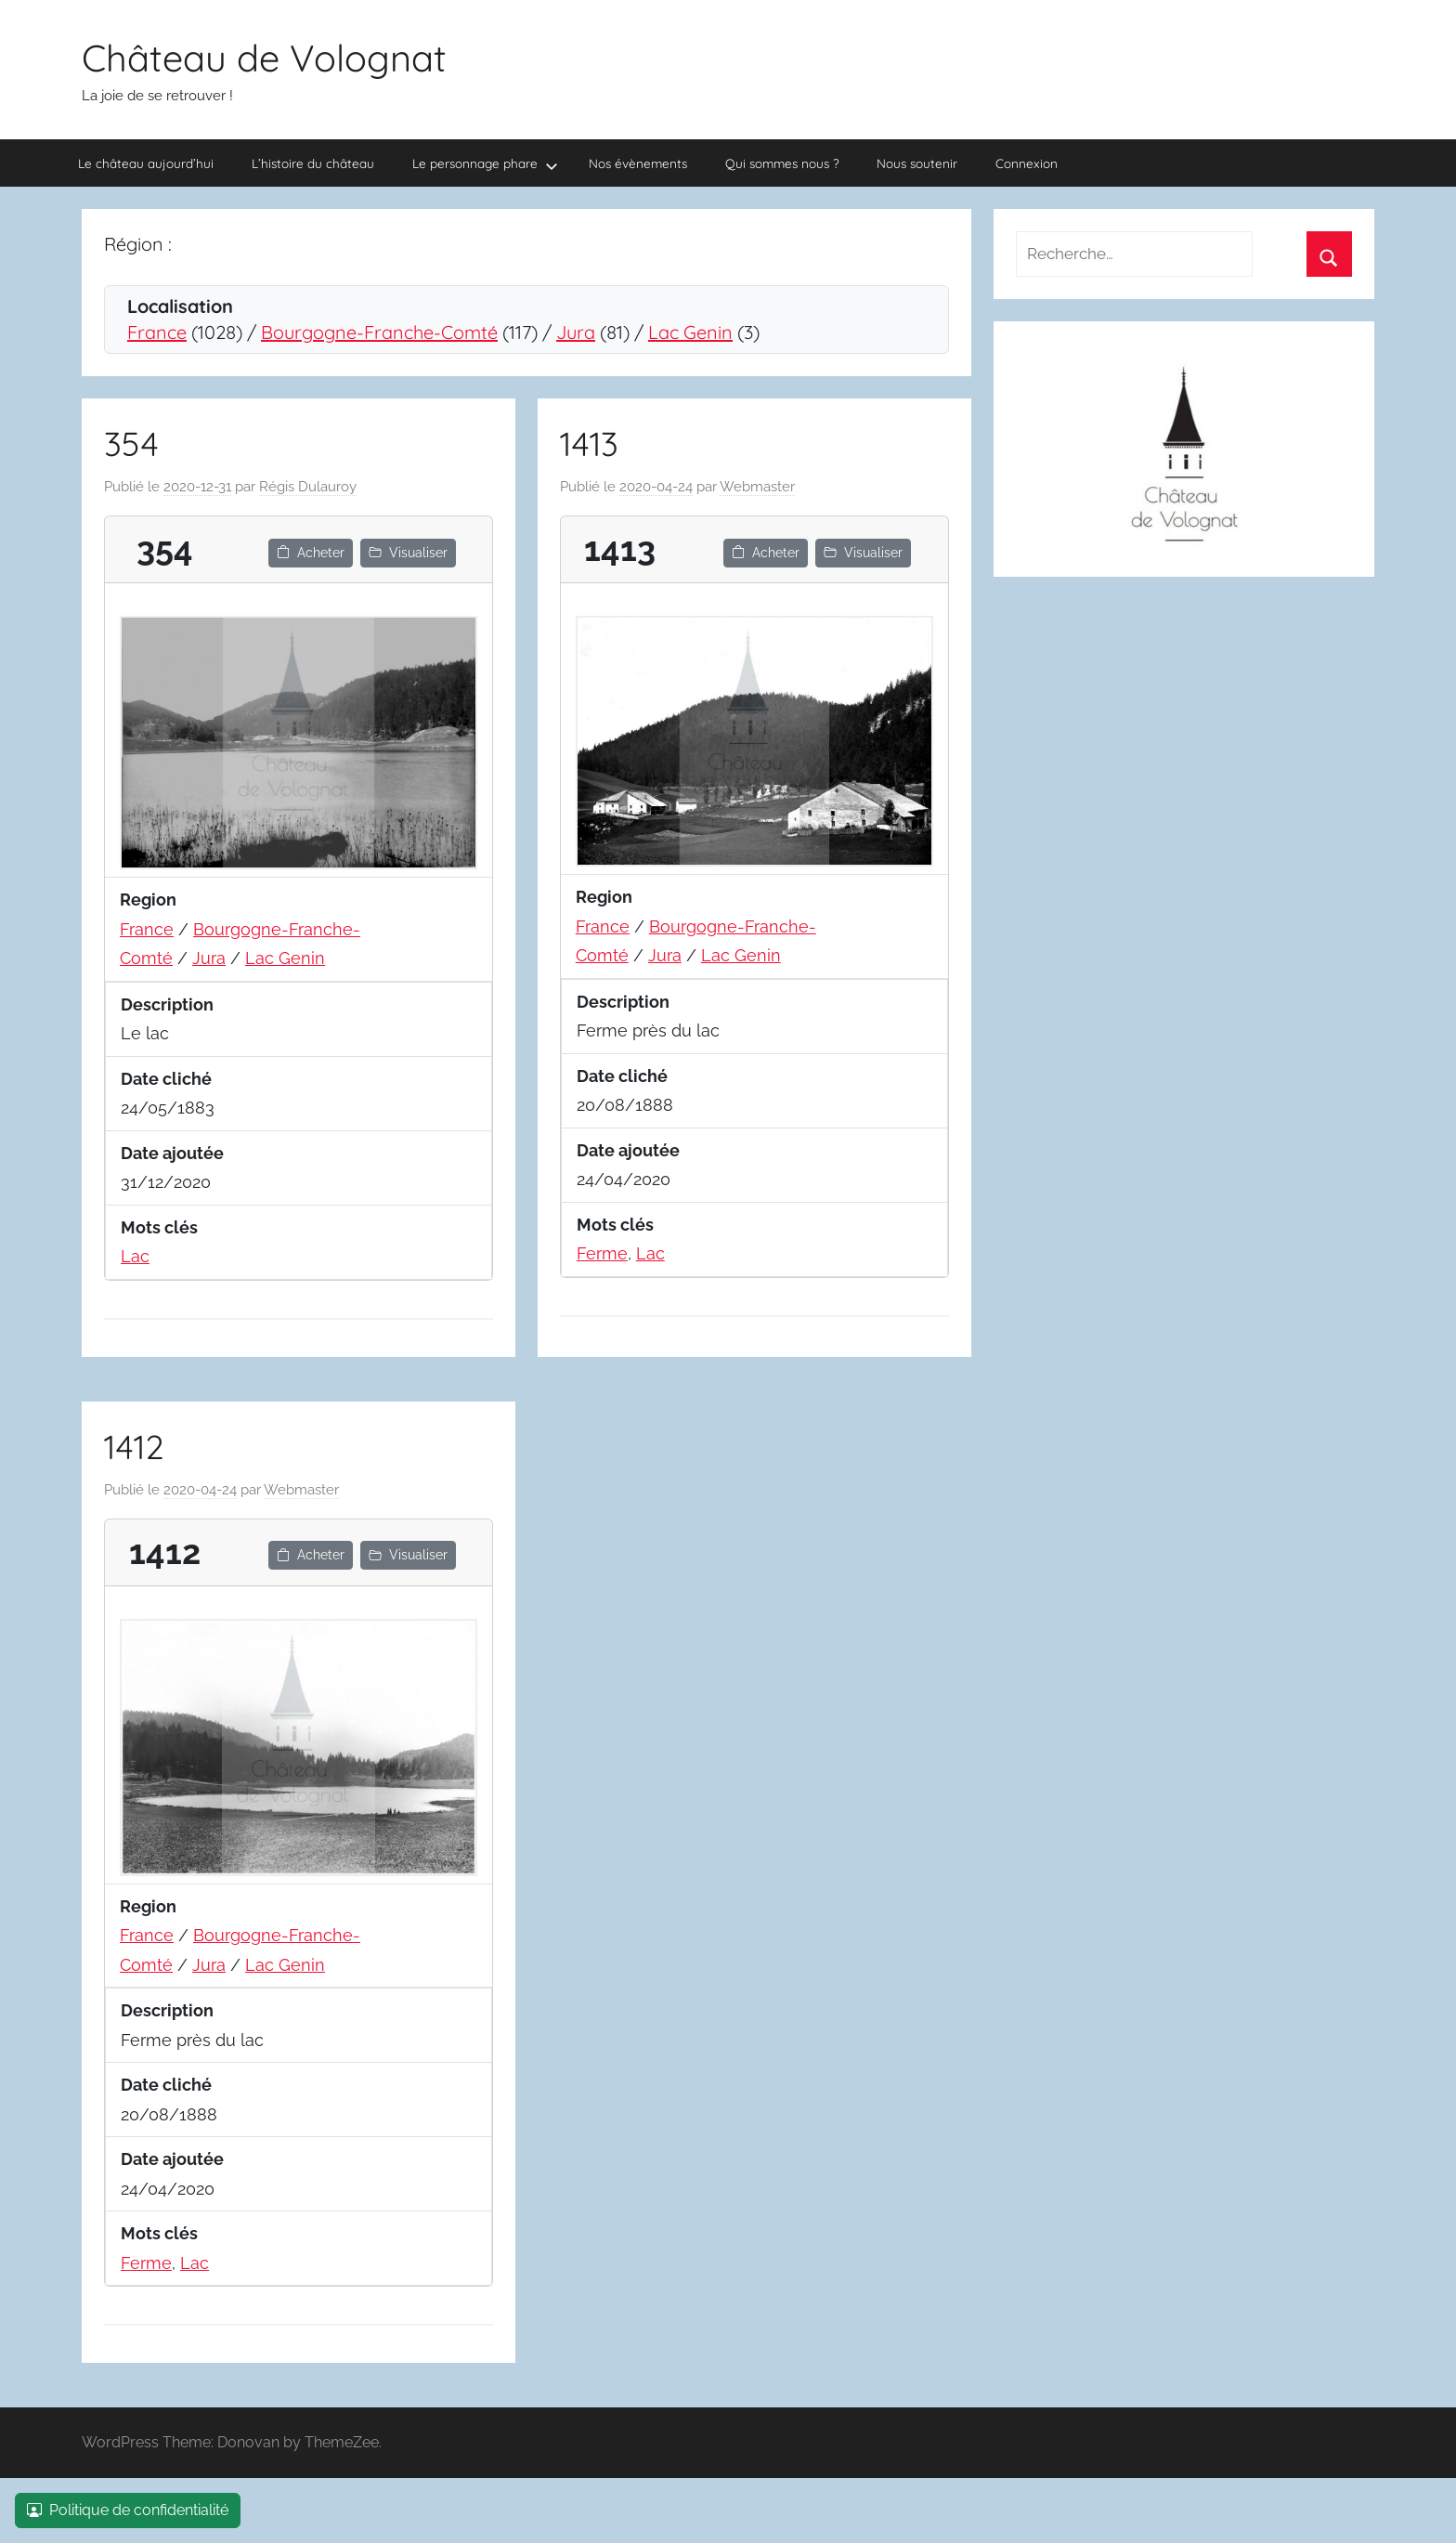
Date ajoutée (172, 1153)
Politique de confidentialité (127, 2510)
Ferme (602, 1253)
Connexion (1026, 163)
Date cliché (166, 1079)
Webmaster (757, 486)
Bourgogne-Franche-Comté (379, 332)
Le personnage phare (485, 164)
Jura (575, 332)
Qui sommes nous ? (782, 163)
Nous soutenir (917, 163)
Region (148, 899)
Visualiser (408, 552)
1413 (589, 443)
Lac (135, 1256)
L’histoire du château (313, 163)
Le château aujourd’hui (146, 163)
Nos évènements (638, 163)
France (157, 332)
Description (167, 1004)
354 (131, 443)
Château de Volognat (264, 57)
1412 (133, 1446)
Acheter (310, 552)
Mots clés (159, 1227)
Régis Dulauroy (308, 486)
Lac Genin (690, 332)
